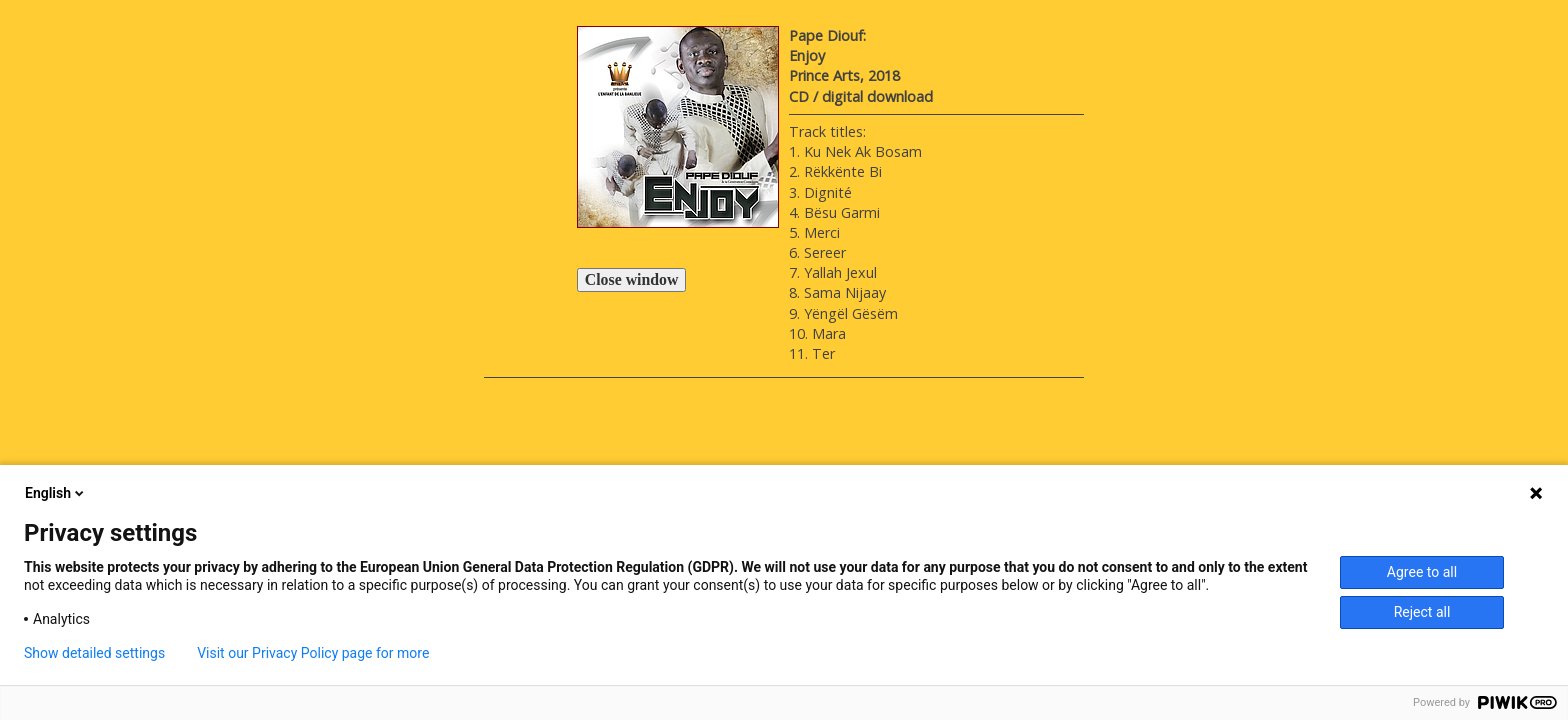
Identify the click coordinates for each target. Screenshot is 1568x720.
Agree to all (1422, 572)
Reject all (1422, 612)
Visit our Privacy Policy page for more (313, 653)
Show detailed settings (94, 653)
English (56, 493)
